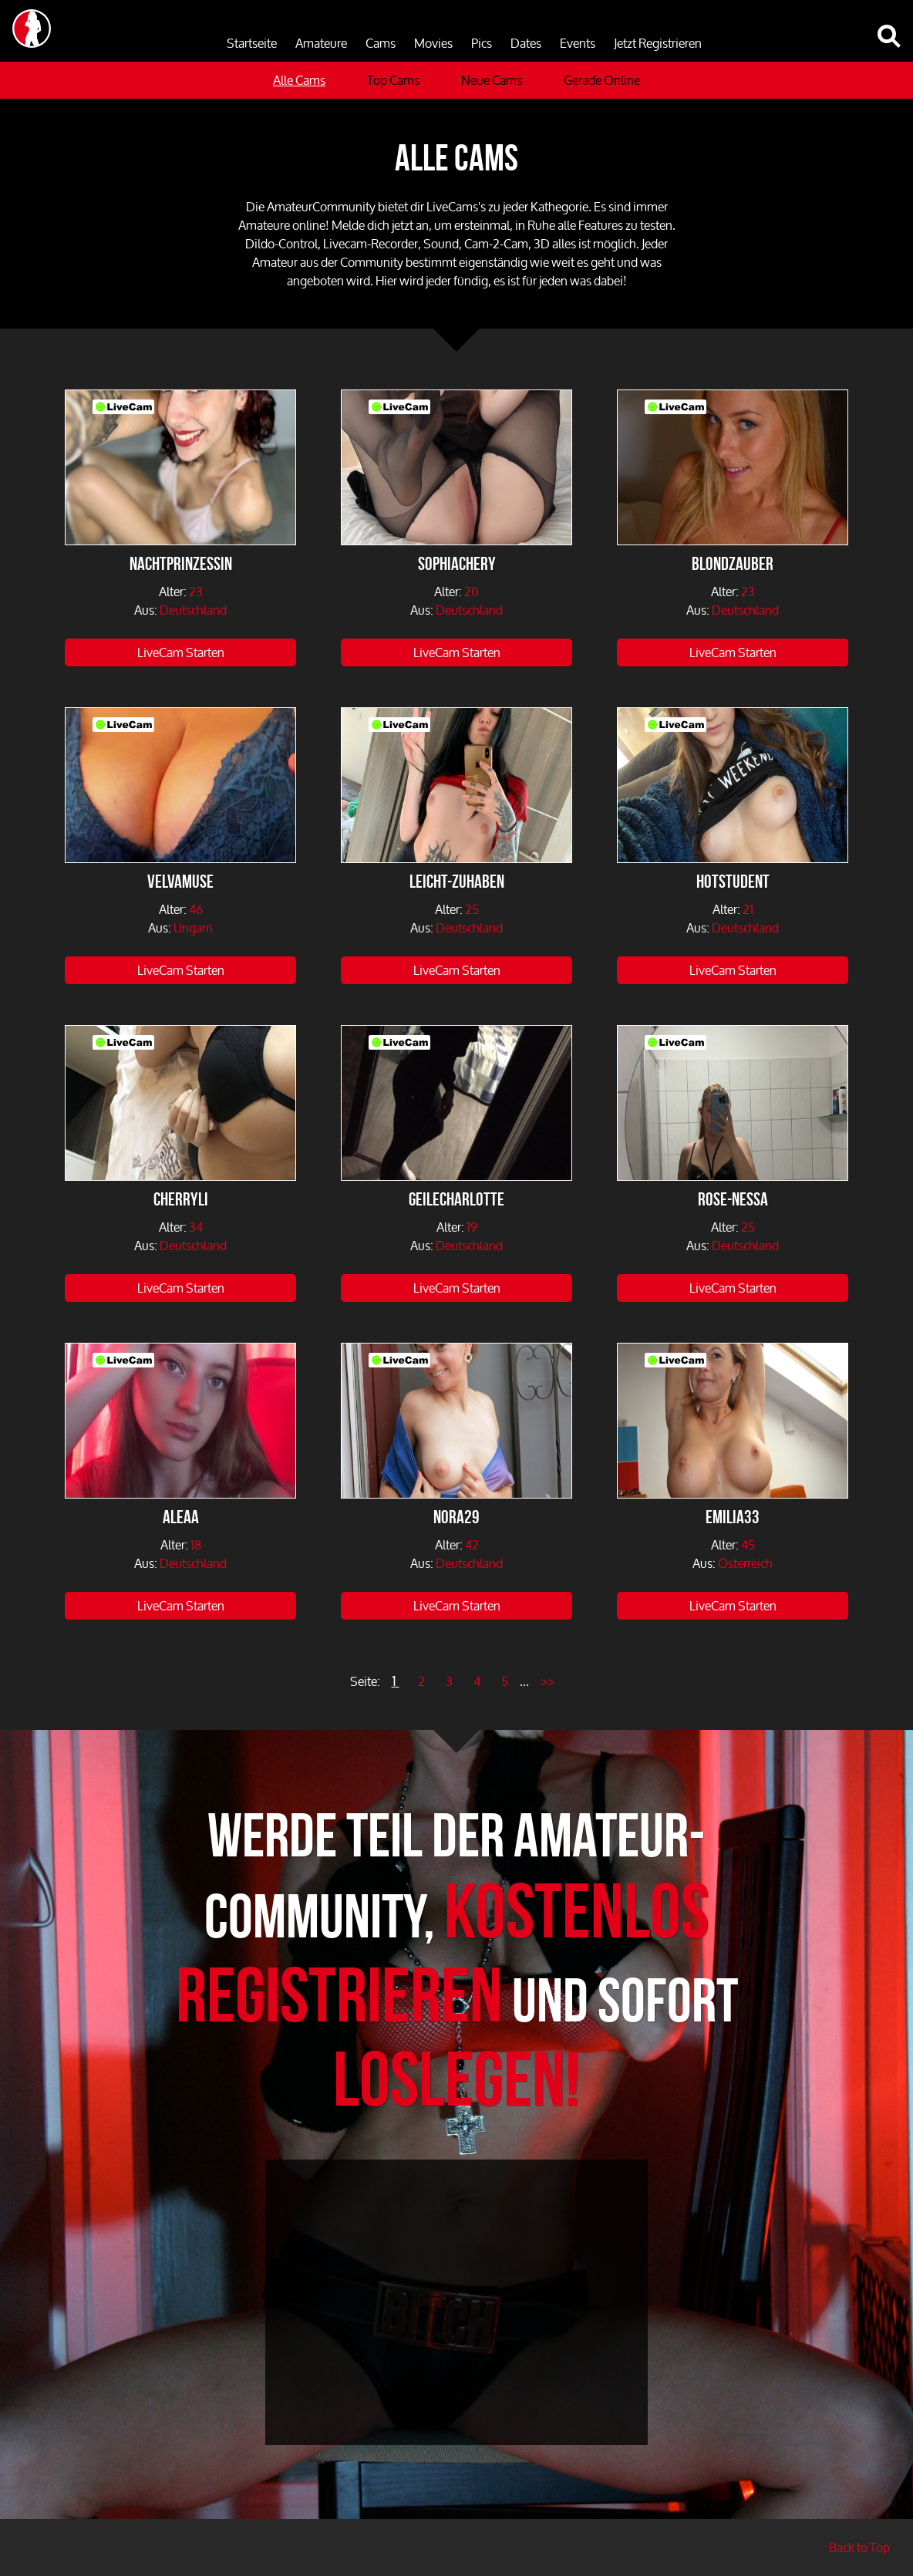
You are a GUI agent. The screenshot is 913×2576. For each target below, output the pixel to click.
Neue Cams (491, 80)
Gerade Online (602, 80)
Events (577, 43)
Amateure (321, 43)
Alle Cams (299, 80)
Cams (381, 43)
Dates (525, 43)
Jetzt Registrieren (658, 43)
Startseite (252, 43)
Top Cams (393, 80)
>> (547, 1681)
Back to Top (859, 2547)
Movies (433, 43)
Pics (481, 43)
